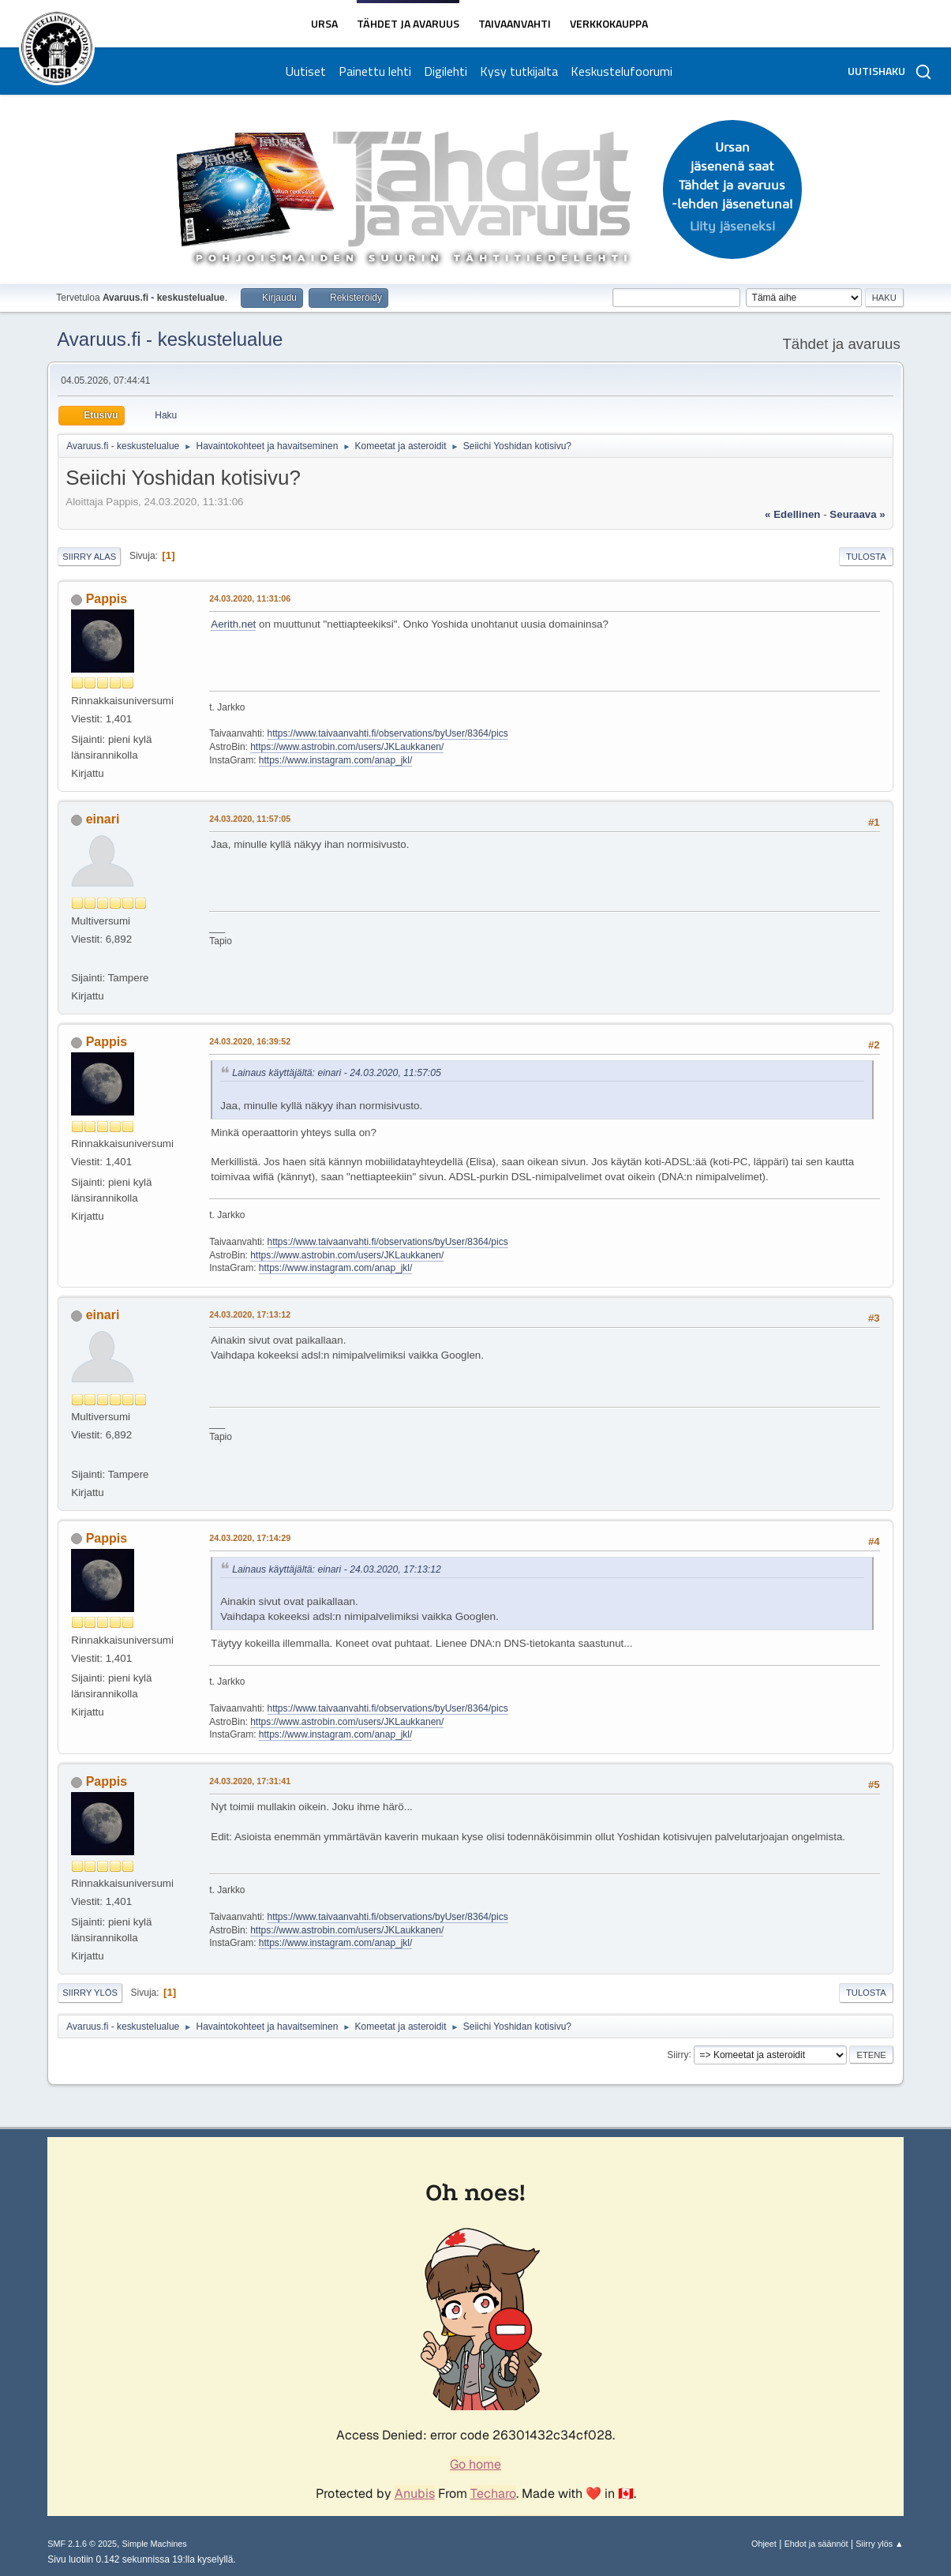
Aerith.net (233, 624)
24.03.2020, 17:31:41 (249, 1781)
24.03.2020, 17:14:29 (249, 1538)
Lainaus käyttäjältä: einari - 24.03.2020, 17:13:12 (336, 1569)
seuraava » (857, 514)
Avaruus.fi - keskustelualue (170, 339)
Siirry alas (89, 556)
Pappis (106, 599)
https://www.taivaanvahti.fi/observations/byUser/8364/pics (388, 733)
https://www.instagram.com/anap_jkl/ (336, 760)
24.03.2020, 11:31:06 (249, 598)
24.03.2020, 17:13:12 (249, 1314)
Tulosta (866, 556)
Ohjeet (764, 2543)
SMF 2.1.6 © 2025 (82, 2543)
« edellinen (792, 514)
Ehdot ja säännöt (816, 2543)
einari (103, 819)
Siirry (677, 2054)
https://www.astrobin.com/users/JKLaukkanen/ (347, 746)
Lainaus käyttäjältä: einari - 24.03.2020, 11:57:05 (336, 1072)
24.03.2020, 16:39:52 (249, 1041)
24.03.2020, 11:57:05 (249, 818)
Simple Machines (154, 2543)
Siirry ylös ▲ (879, 2543)
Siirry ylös (90, 1992)
